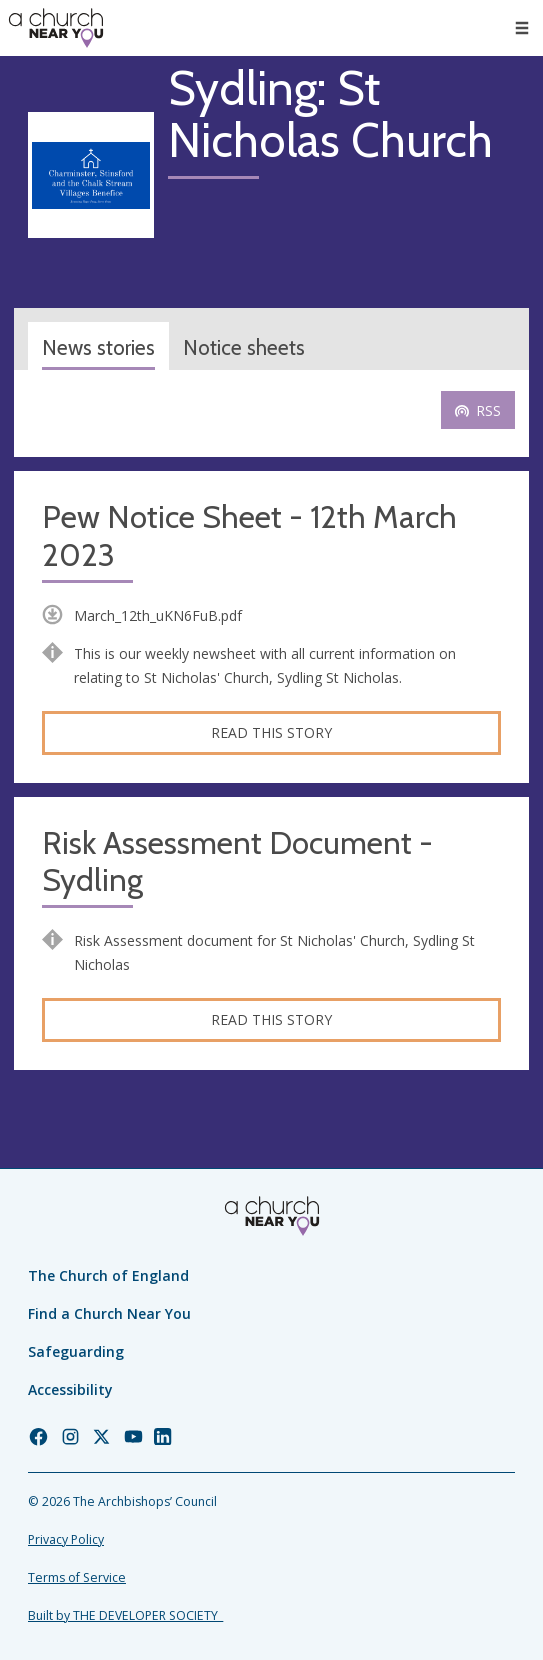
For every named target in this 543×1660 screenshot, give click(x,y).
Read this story (271, 732)
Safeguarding (76, 1351)
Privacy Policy (66, 1539)
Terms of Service (77, 1577)
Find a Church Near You (109, 1313)
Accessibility (70, 1389)
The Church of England (108, 1275)
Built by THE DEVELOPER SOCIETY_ (125, 1615)
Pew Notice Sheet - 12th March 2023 (249, 536)
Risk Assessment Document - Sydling (237, 862)
